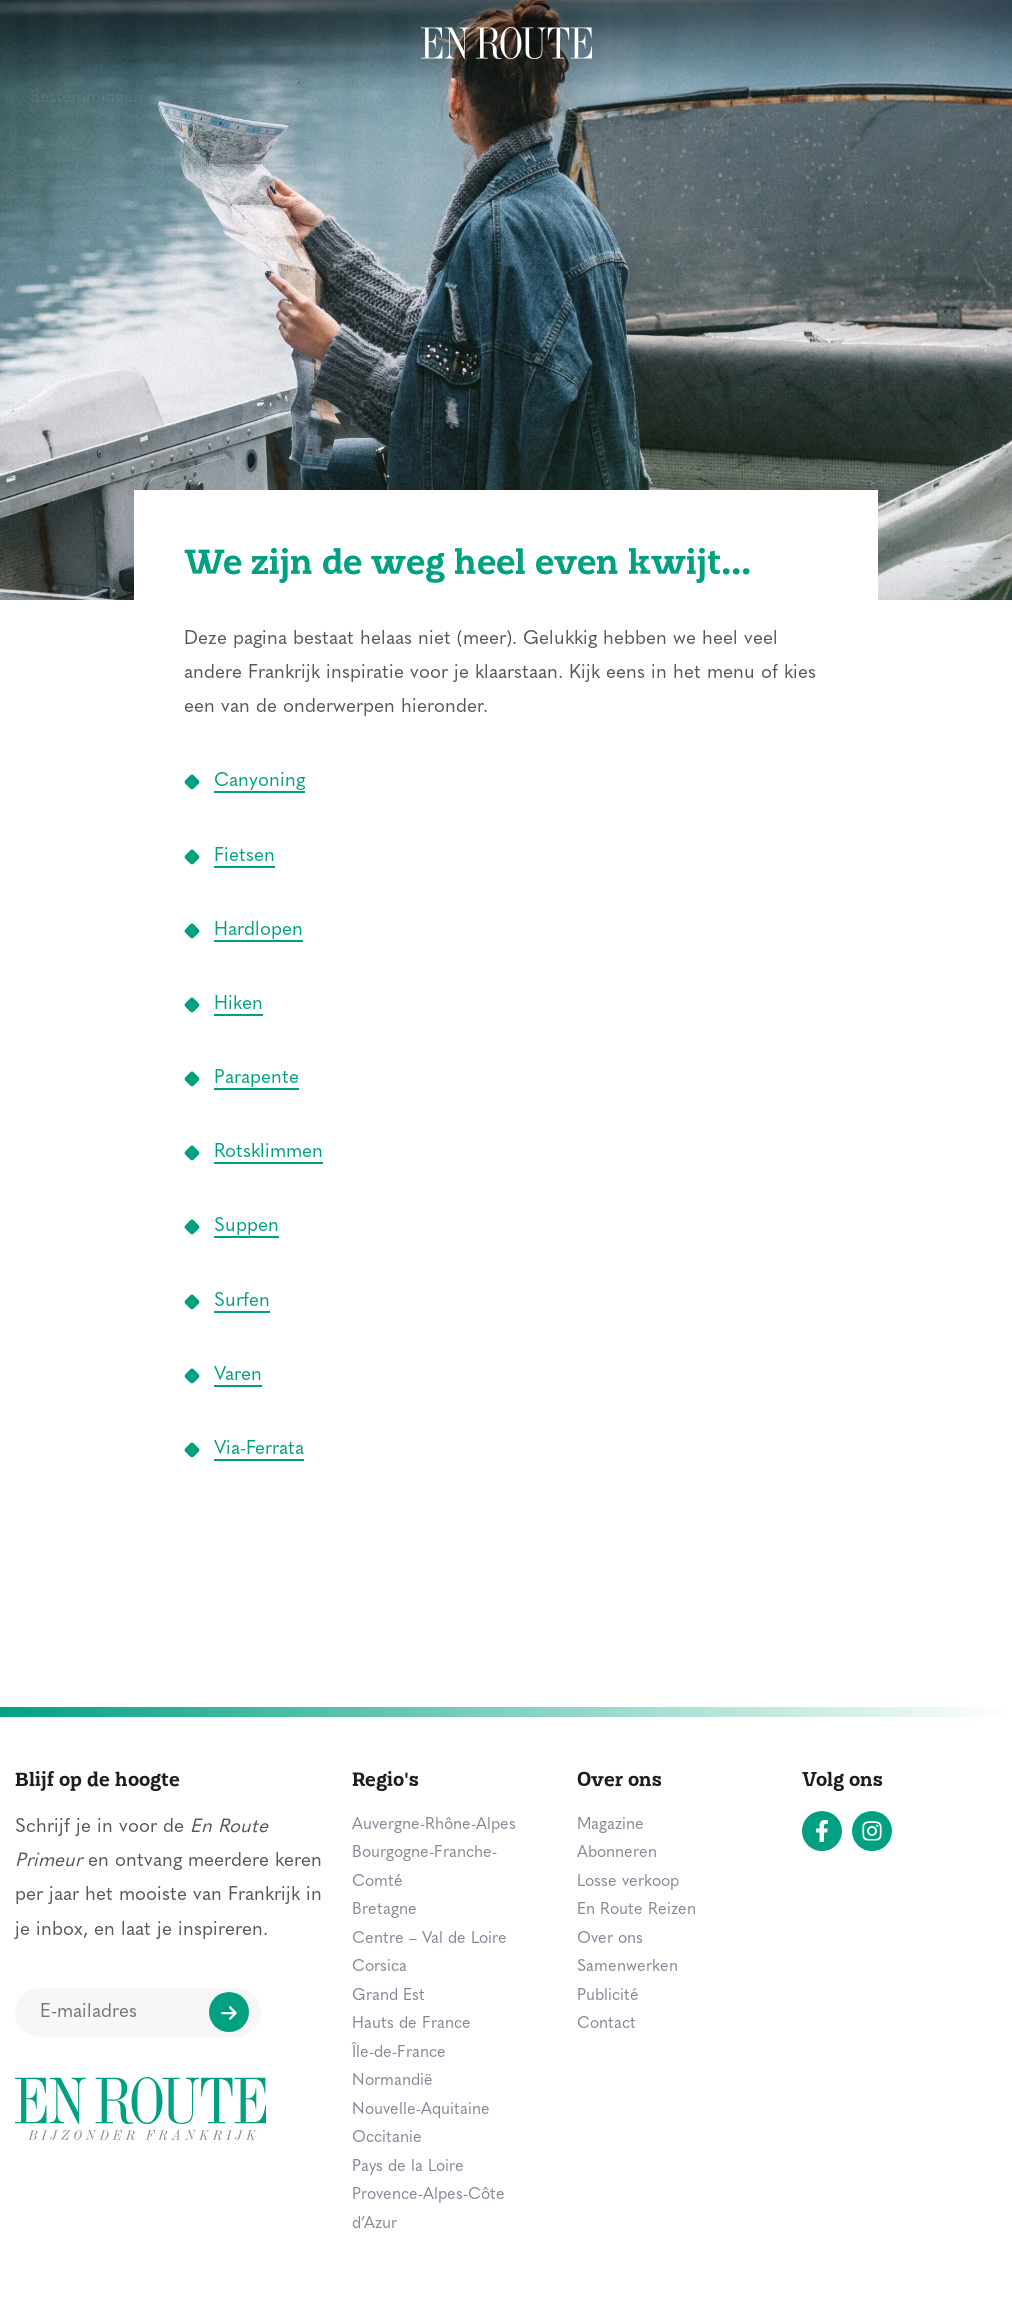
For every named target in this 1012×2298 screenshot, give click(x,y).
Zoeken (938, 42)
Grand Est (388, 1996)
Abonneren (617, 1853)
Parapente (256, 1078)
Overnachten (368, 44)
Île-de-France (399, 2053)
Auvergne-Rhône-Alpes (434, 1825)
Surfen (242, 1301)
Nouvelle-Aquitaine (421, 2110)
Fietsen (244, 856)
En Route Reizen (636, 1910)
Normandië (392, 2081)
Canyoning (259, 781)
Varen (238, 1375)
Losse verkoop (628, 1882)
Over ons (610, 1939)
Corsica (379, 1967)
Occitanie (387, 2138)
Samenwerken (627, 1967)
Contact (606, 2024)
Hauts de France (411, 2024)
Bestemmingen (86, 44)
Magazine (818, 44)
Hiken (238, 1004)
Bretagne (384, 1910)
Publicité (608, 1996)
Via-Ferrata (259, 1449)
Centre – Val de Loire (429, 1939)
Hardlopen (258, 930)
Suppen (246, 1226)
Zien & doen (230, 44)
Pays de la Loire (408, 2167)
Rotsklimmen (268, 1152)
